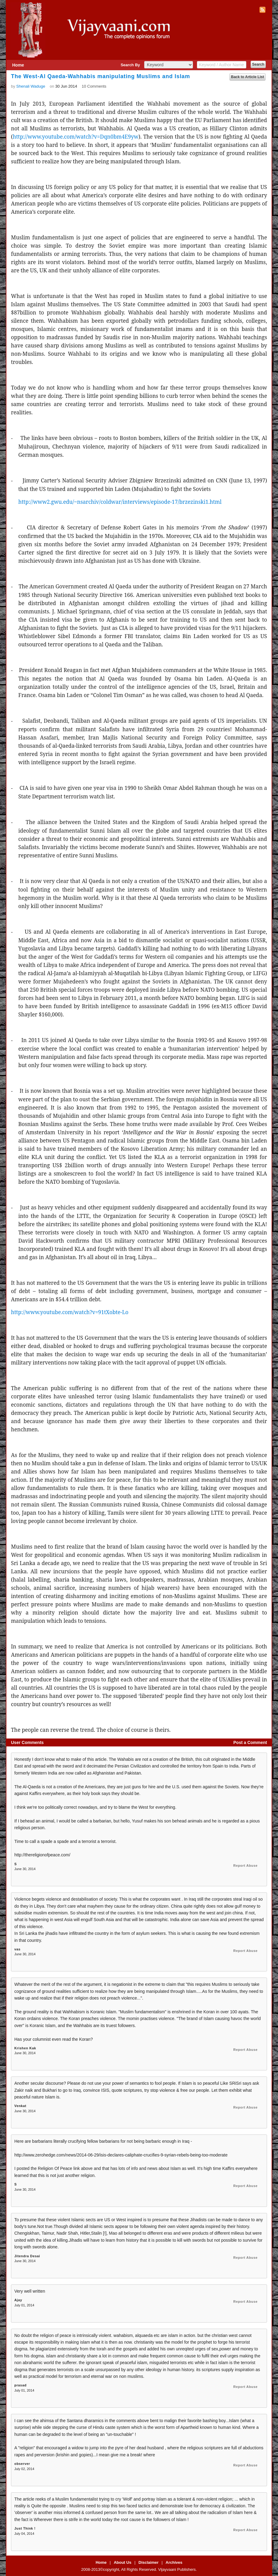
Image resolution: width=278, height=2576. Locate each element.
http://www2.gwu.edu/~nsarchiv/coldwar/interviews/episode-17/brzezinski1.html (120, 501)
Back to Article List (247, 77)
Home (18, 65)
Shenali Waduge (30, 86)
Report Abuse (245, 1865)
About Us (122, 2562)
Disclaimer (148, 2562)
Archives (174, 2562)
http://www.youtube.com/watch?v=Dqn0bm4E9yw (75, 136)
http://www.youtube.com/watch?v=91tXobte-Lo (69, 1312)
